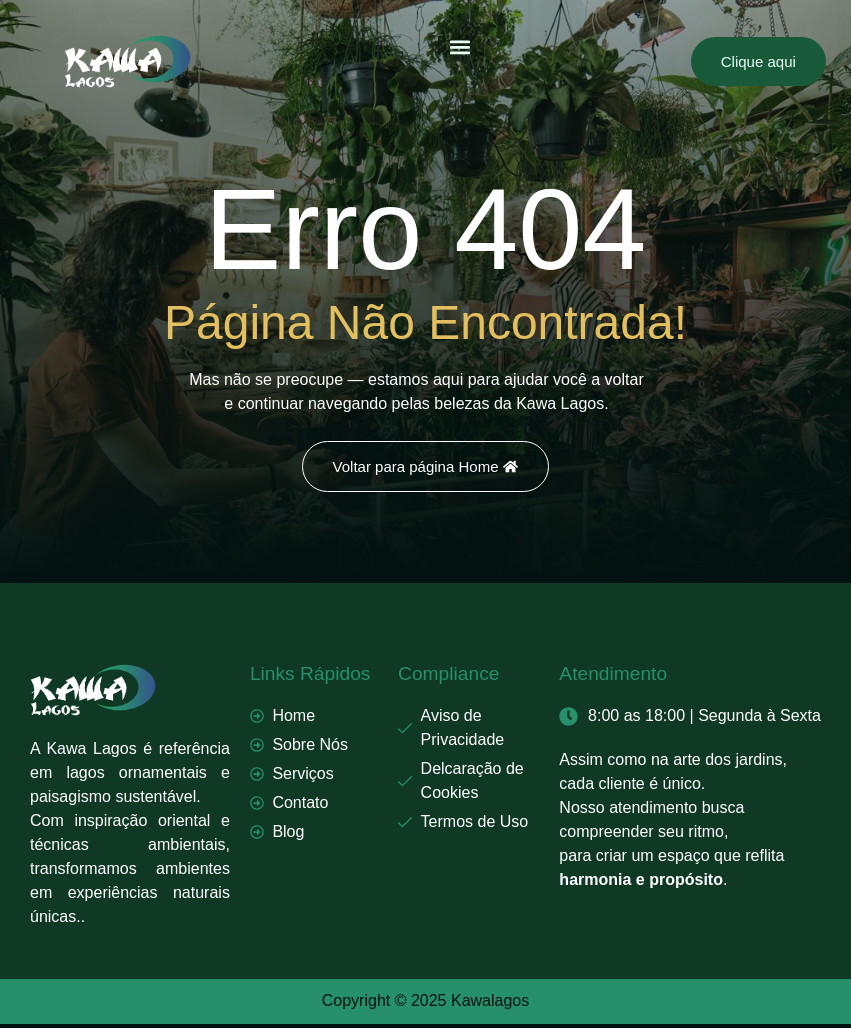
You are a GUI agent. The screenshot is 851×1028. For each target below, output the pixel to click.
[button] (460, 46)
